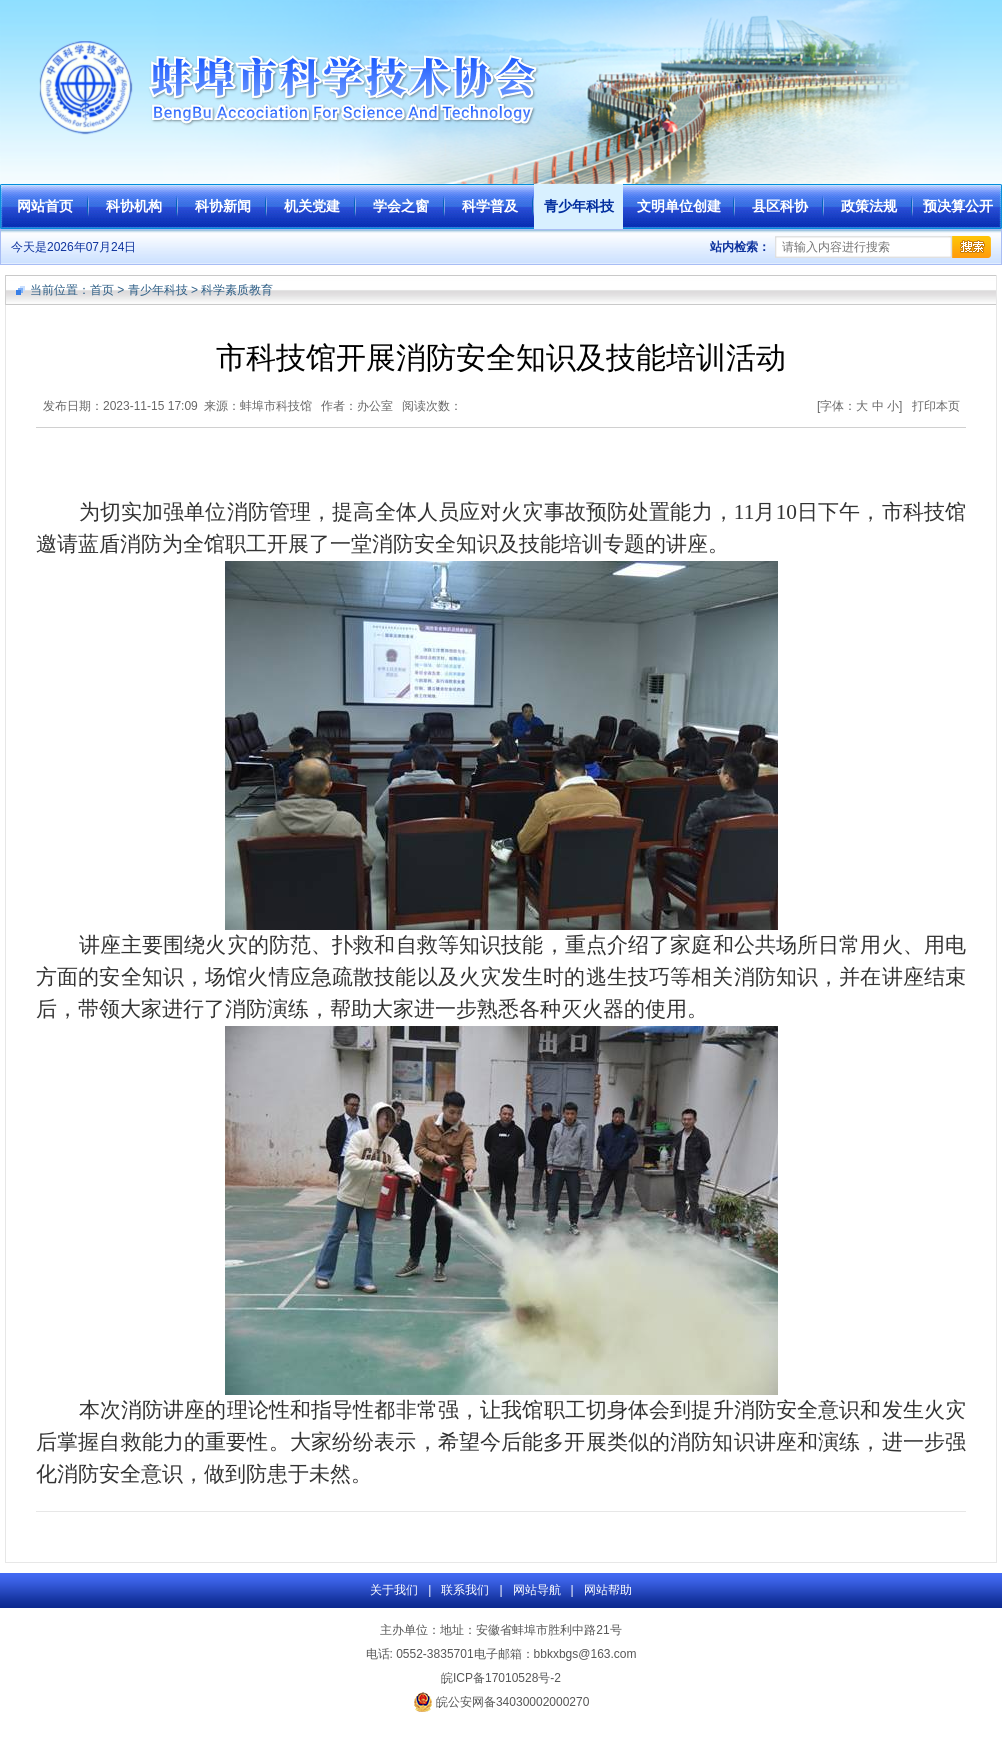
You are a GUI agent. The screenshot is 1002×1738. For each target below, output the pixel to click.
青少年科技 (579, 206)
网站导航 (537, 1590)
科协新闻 (223, 206)
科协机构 (134, 206)
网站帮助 (608, 1590)
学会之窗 (401, 206)
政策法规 (869, 206)
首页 (102, 290)
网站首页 (45, 206)
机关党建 (312, 206)
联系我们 (465, 1590)
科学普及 (490, 206)
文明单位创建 (679, 206)
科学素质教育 (237, 290)
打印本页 (936, 406)
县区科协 (780, 206)
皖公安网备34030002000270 (501, 1702)
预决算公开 (958, 206)
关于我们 (394, 1590)
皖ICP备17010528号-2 (501, 1678)
